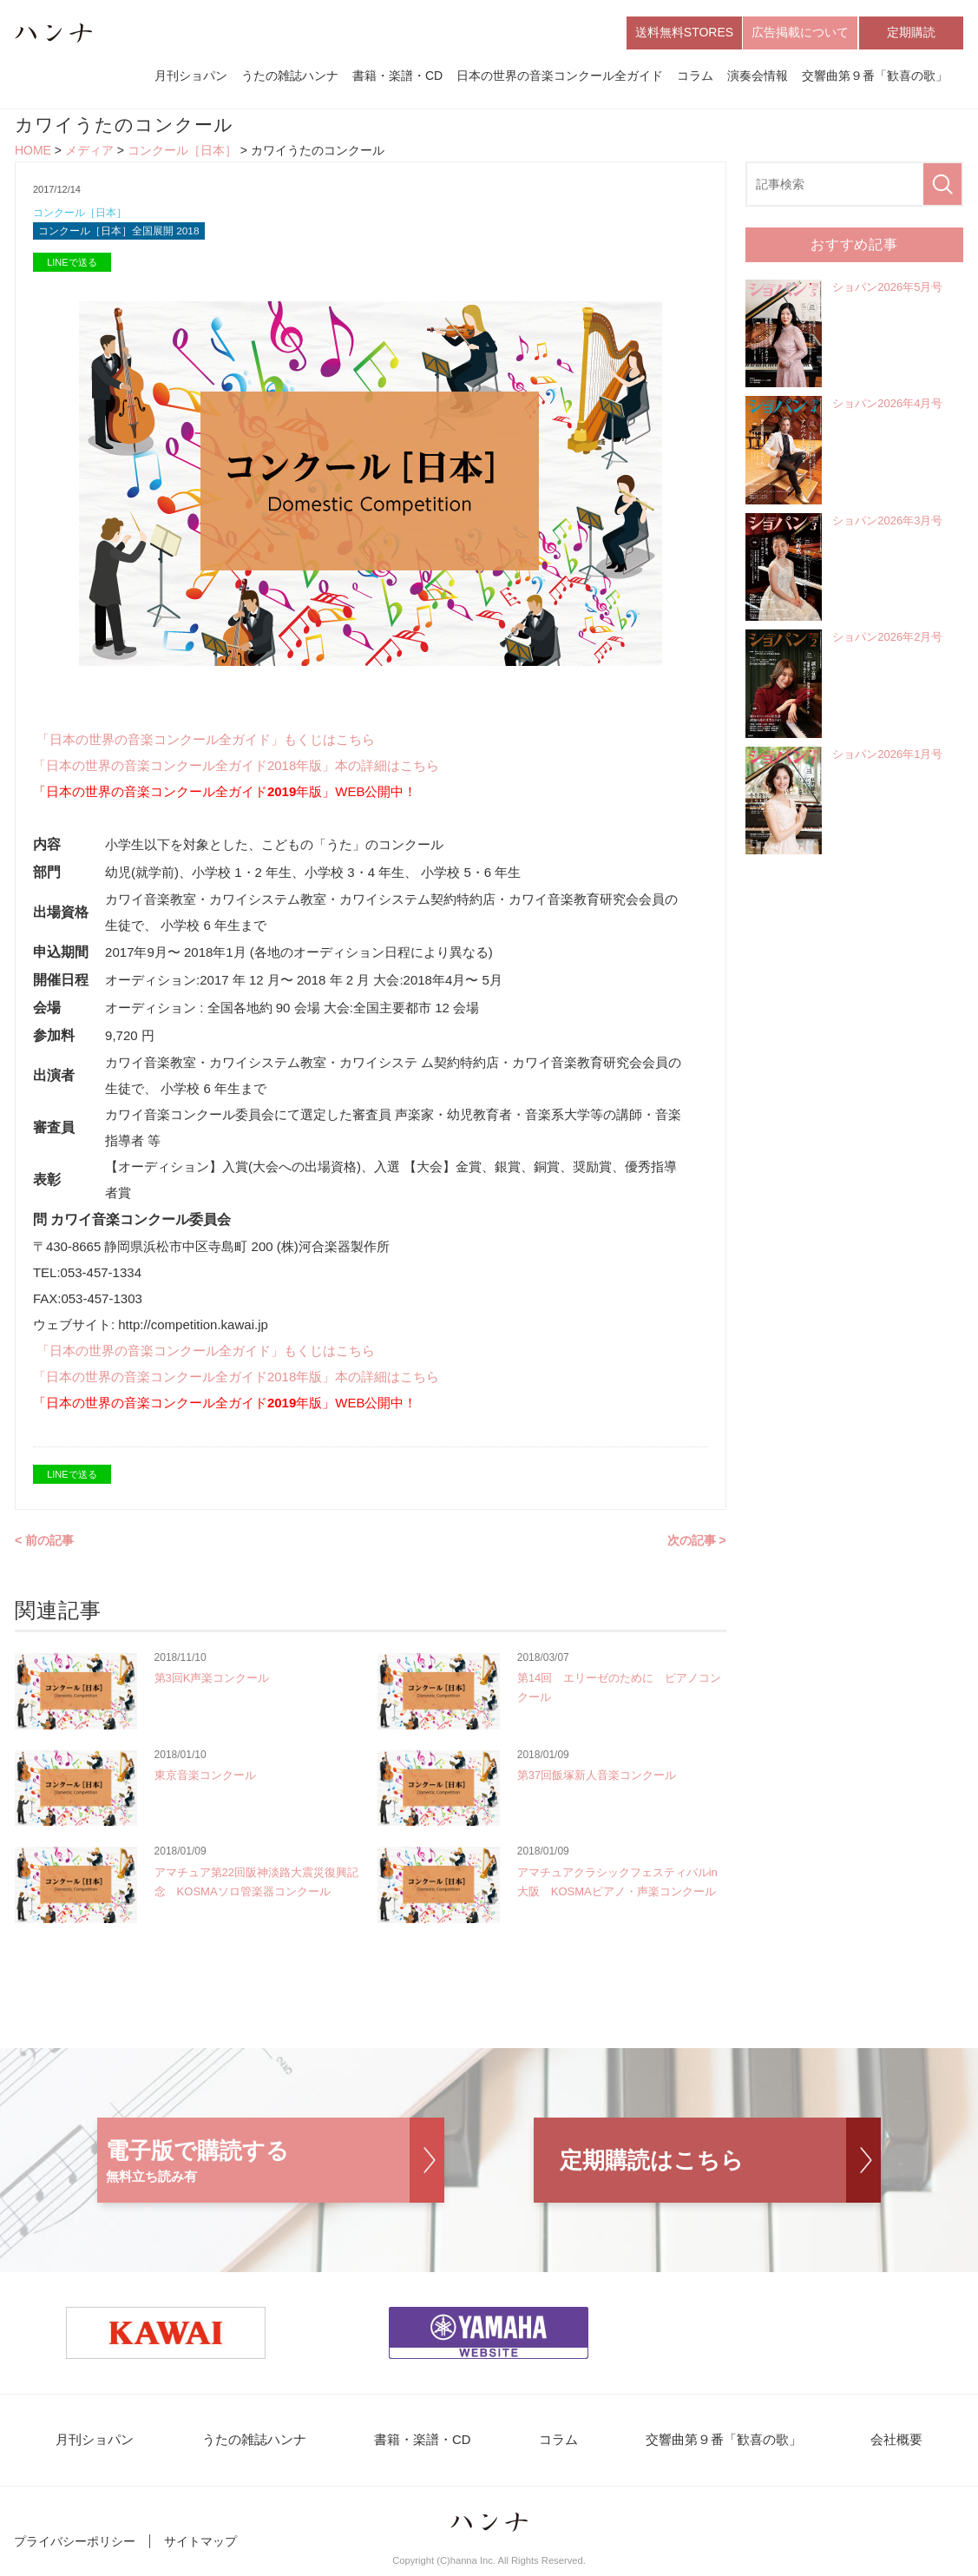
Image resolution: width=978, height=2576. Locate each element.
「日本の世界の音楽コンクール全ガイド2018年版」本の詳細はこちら (236, 770)
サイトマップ (200, 2548)
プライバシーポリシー (74, 2548)
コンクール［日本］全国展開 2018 (125, 235)
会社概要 (872, 2446)
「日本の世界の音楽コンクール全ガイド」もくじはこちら (205, 744)
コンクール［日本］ (182, 153)
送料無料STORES (684, 33)
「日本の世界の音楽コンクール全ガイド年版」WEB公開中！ (225, 796)
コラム (695, 76)
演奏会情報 (757, 76)
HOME (33, 153)
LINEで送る (71, 267)
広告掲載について (800, 33)
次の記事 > (696, 1545)
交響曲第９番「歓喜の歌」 (875, 76)
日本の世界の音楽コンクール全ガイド (559, 76)
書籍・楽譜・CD (397, 76)
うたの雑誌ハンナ (289, 76)
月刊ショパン (190, 76)
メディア (89, 153)
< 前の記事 (44, 1545)
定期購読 (911, 33)
